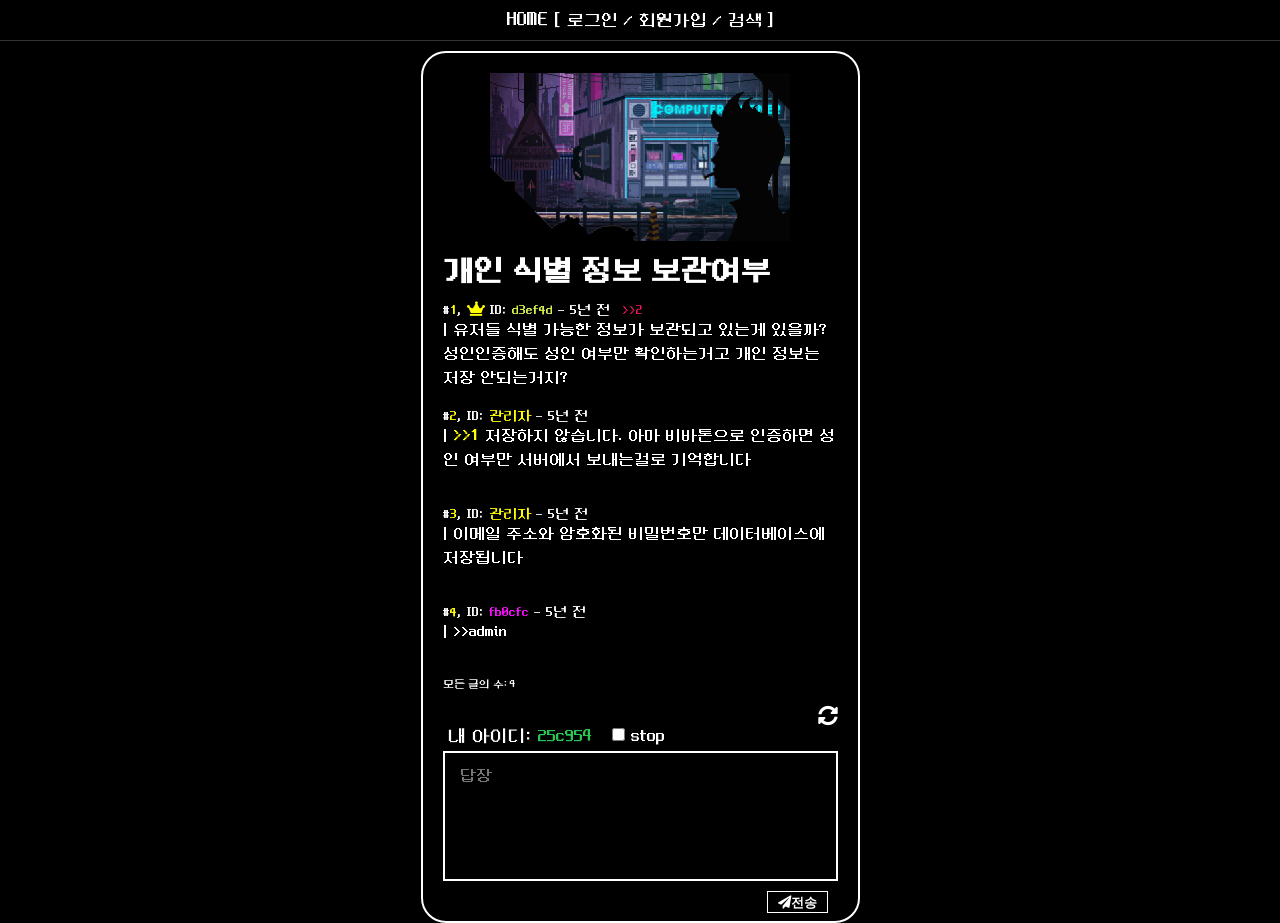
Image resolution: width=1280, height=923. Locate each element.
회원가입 (673, 20)
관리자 (510, 416)
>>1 (466, 435)
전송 (804, 902)
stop (648, 736)
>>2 (632, 310)
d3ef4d (532, 310)
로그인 (592, 20)
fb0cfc (509, 612)
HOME (527, 20)
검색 (745, 20)
